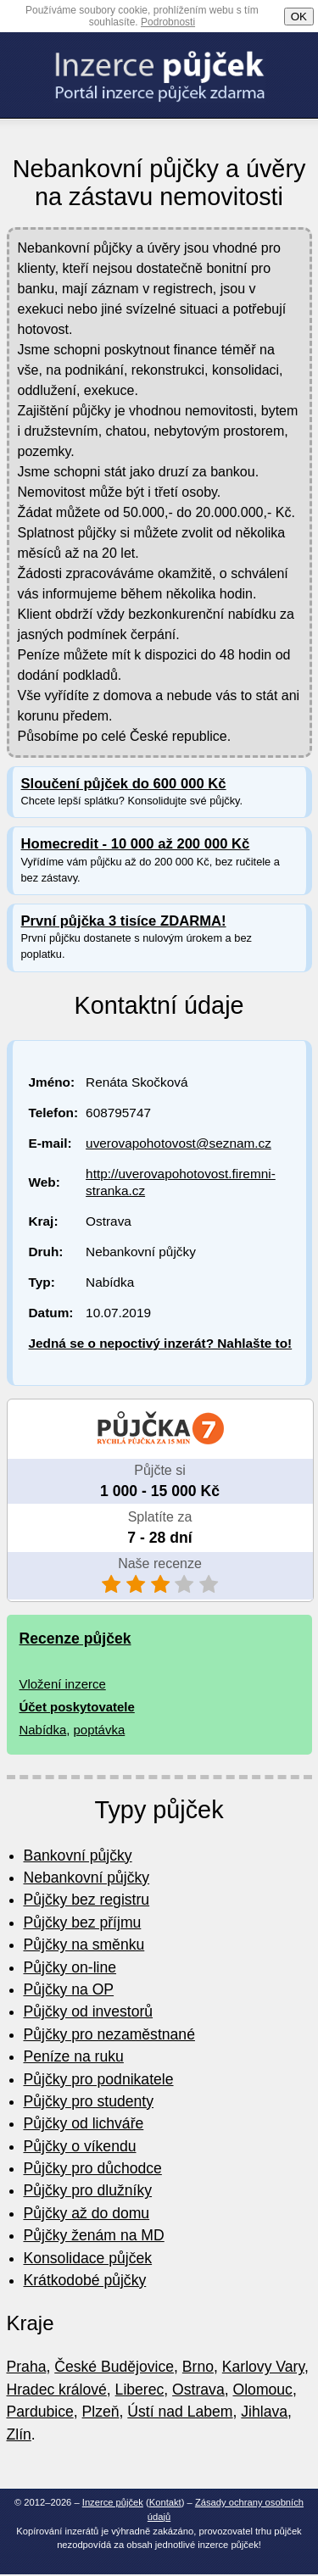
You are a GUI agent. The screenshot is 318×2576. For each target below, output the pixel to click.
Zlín (19, 2434)
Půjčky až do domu (87, 2213)
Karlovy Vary (263, 2366)
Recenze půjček (75, 1638)
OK (299, 16)
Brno (198, 2366)
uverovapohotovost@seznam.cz (178, 1143)
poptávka (100, 1729)
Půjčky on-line (70, 1967)
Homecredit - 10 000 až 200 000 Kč (135, 844)
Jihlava (264, 2411)
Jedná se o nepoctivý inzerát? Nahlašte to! (161, 1343)
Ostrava (198, 2389)
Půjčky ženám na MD (94, 2235)
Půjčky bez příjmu (83, 1922)
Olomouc (263, 2389)
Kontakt (165, 2502)
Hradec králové (57, 2389)
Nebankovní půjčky (87, 1877)
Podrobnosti (168, 22)
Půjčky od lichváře (84, 2123)
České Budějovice (114, 2366)
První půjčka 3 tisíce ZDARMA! (123, 921)
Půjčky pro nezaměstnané (109, 2034)
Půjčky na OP (69, 1989)
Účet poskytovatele (77, 1707)
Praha (27, 2366)
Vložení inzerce (63, 1684)
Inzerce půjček (112, 2502)
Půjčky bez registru (87, 1899)
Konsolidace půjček (88, 2258)
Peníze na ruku (74, 2056)
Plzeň (101, 2411)
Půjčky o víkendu (80, 2146)
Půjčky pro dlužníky (88, 2190)
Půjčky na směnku (84, 1944)
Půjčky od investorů (88, 2011)
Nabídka (43, 1729)
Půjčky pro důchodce (93, 2168)
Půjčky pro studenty (89, 2101)
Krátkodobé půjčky (85, 2280)
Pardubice (40, 2411)
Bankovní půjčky (78, 1855)
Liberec (140, 2389)
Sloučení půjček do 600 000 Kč (123, 784)
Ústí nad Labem (179, 2411)
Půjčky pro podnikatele (99, 2079)
